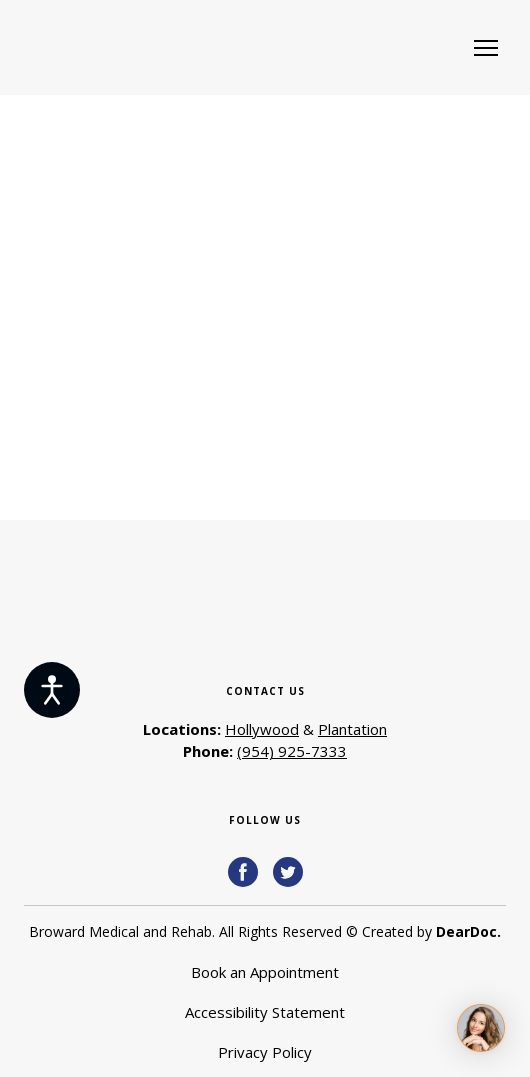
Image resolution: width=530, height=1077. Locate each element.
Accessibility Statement (265, 1012)
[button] (243, 872)
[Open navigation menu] (486, 48)
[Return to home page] (136, 47)
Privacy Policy (265, 1052)
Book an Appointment (265, 972)
